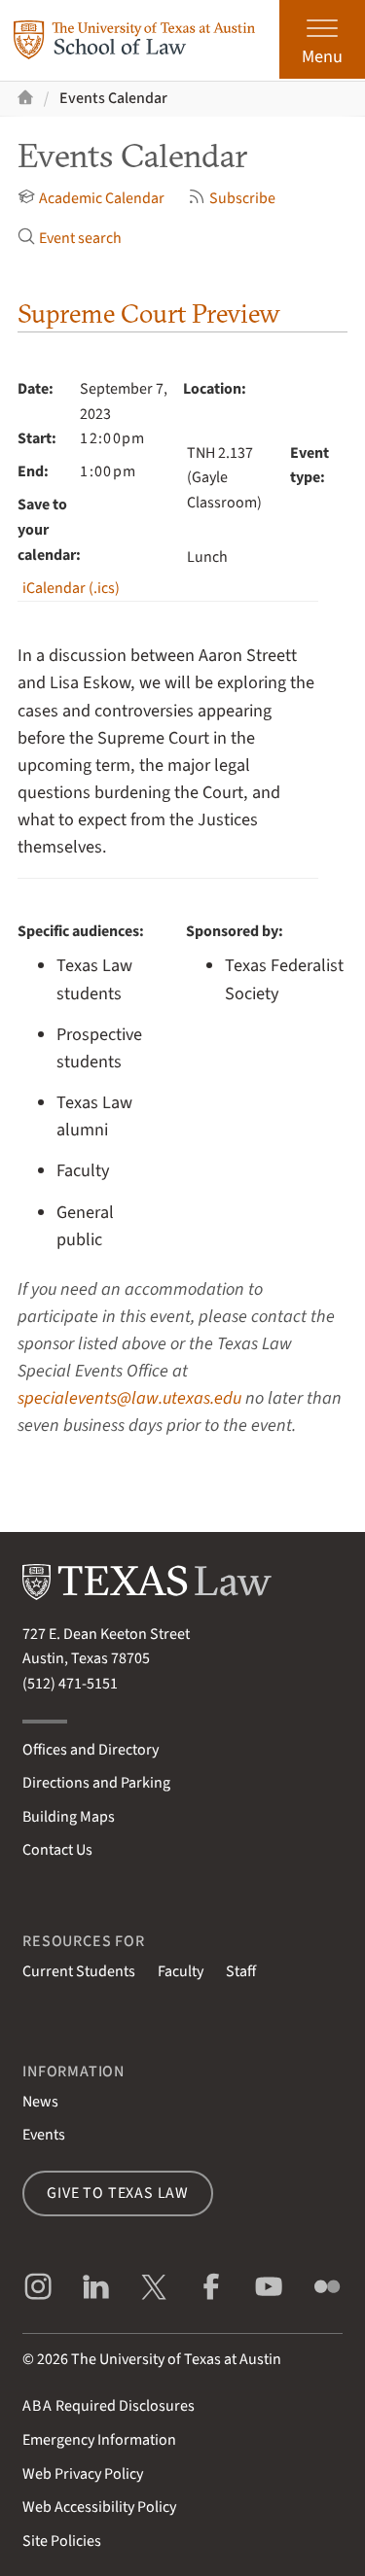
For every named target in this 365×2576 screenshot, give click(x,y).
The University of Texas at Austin (176, 2359)
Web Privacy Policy (82, 2474)
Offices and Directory (90, 1749)
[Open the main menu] (322, 39)
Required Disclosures (108, 2406)
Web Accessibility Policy (99, 2507)
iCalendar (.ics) (71, 588)
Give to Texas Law (118, 2193)
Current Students (78, 1971)
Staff (241, 1971)
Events (43, 2134)
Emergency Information (99, 2440)
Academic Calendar (91, 198)
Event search (70, 238)
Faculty (180, 1971)
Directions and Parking (96, 1782)
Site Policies (61, 2541)
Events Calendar (113, 98)
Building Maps (68, 1817)
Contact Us (57, 1850)
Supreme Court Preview (149, 313)
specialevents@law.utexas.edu (129, 1397)
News (40, 2101)
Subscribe (231, 198)
